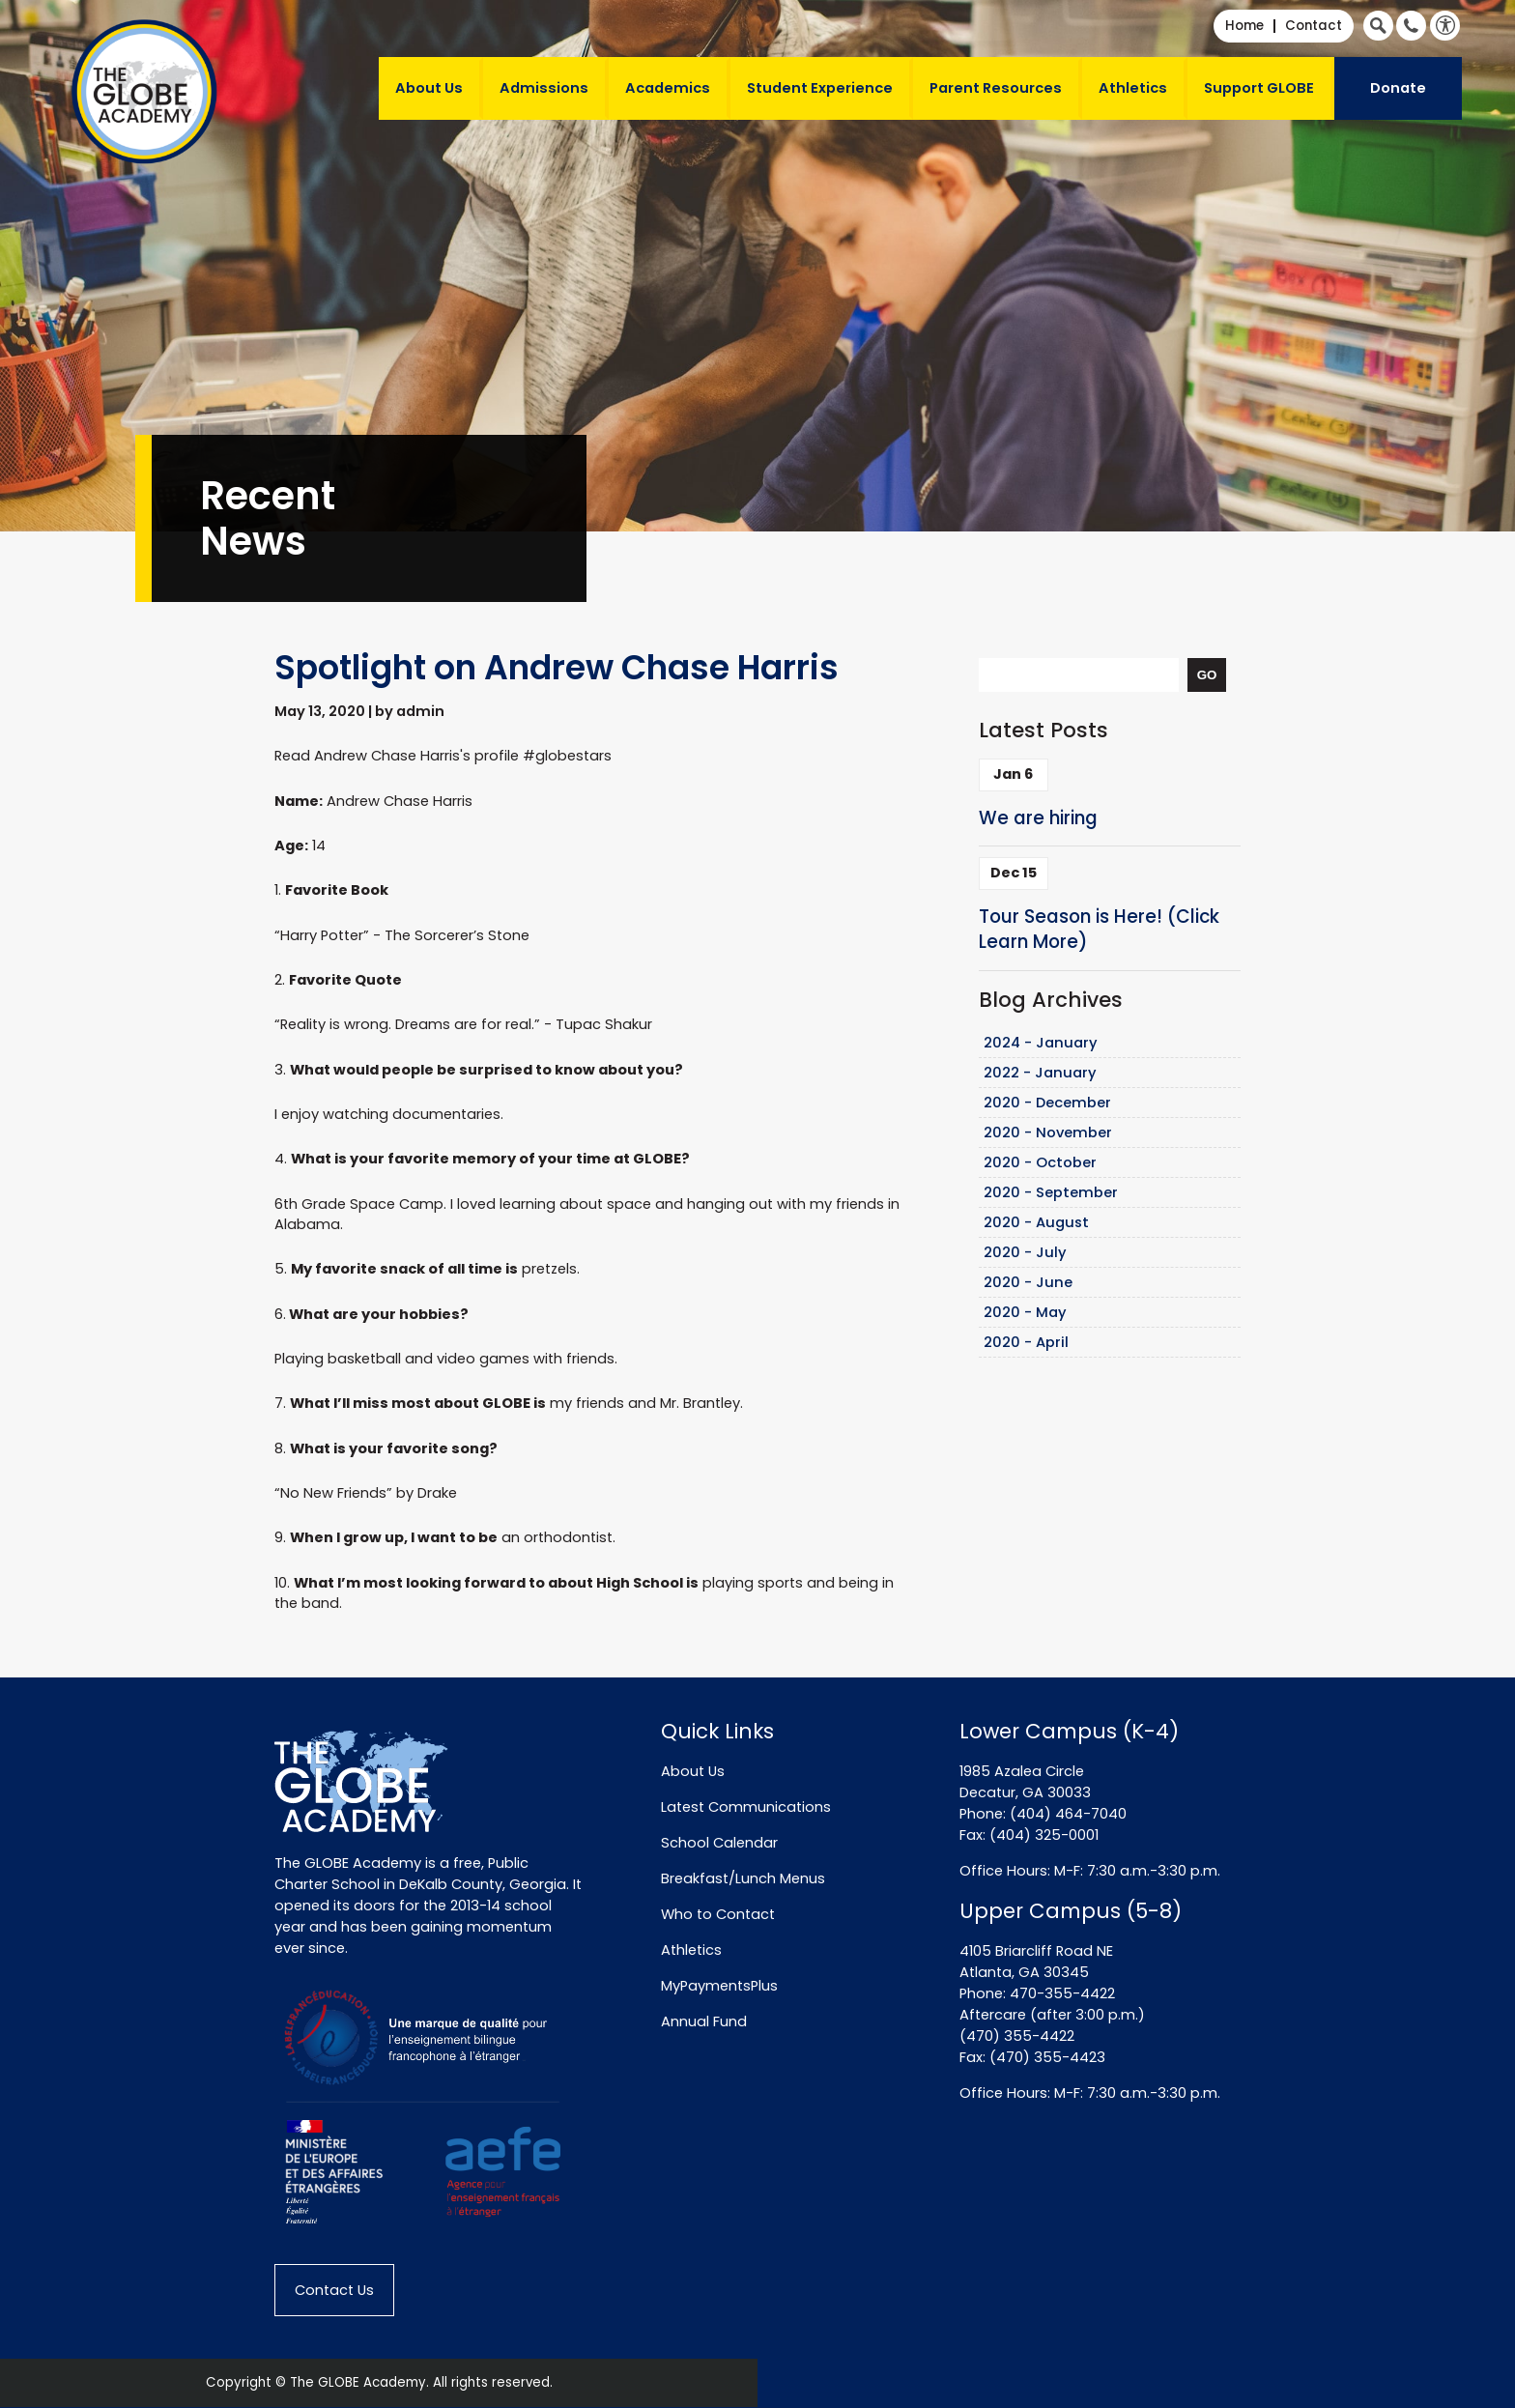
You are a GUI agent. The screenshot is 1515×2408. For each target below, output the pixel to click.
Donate (1398, 88)
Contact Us (334, 2290)
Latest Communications (746, 1807)
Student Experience (820, 88)
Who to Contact (718, 1914)
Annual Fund (704, 2021)
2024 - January (1041, 1042)
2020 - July (1025, 1252)
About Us (429, 88)
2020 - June (1028, 1282)
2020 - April (1026, 1342)
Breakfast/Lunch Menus (743, 1878)
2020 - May (1025, 1312)
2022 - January (1040, 1072)
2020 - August (1036, 1222)
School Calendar (719, 1842)
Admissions (544, 88)
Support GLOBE (1259, 88)
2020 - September (1051, 1192)
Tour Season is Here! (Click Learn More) (1099, 929)
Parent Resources (995, 88)
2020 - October (1040, 1162)
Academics (667, 88)
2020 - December (1047, 1102)
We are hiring (1038, 818)
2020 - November (1048, 1132)
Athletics (1133, 88)
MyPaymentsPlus (719, 1985)
